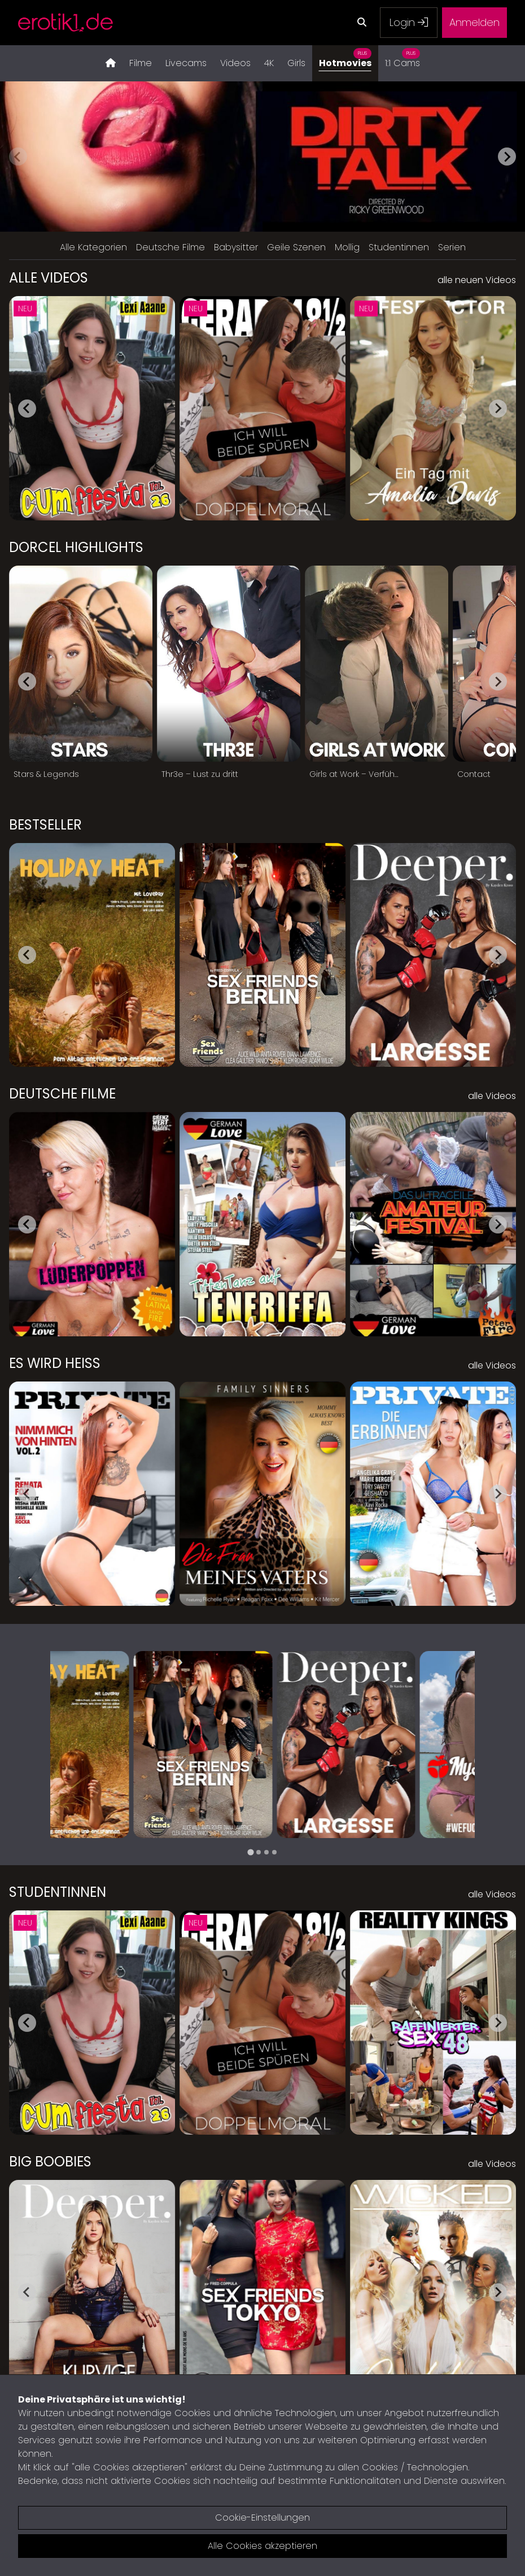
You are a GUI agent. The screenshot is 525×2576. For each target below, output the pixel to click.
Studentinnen (399, 247)
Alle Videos (48, 278)
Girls (296, 63)
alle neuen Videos (477, 279)
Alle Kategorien (93, 247)
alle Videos (492, 1095)
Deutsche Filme (170, 247)
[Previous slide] (18, 156)
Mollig (347, 247)
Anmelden (474, 22)
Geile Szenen (296, 247)
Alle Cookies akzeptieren (262, 2545)
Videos (235, 63)
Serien (452, 247)
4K (269, 63)
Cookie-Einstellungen (262, 2517)
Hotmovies (345, 57)
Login (409, 22)
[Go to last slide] (27, 408)
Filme (140, 63)
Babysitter (236, 247)
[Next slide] (507, 156)
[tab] (250, 1852)
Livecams (186, 63)
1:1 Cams (402, 57)
